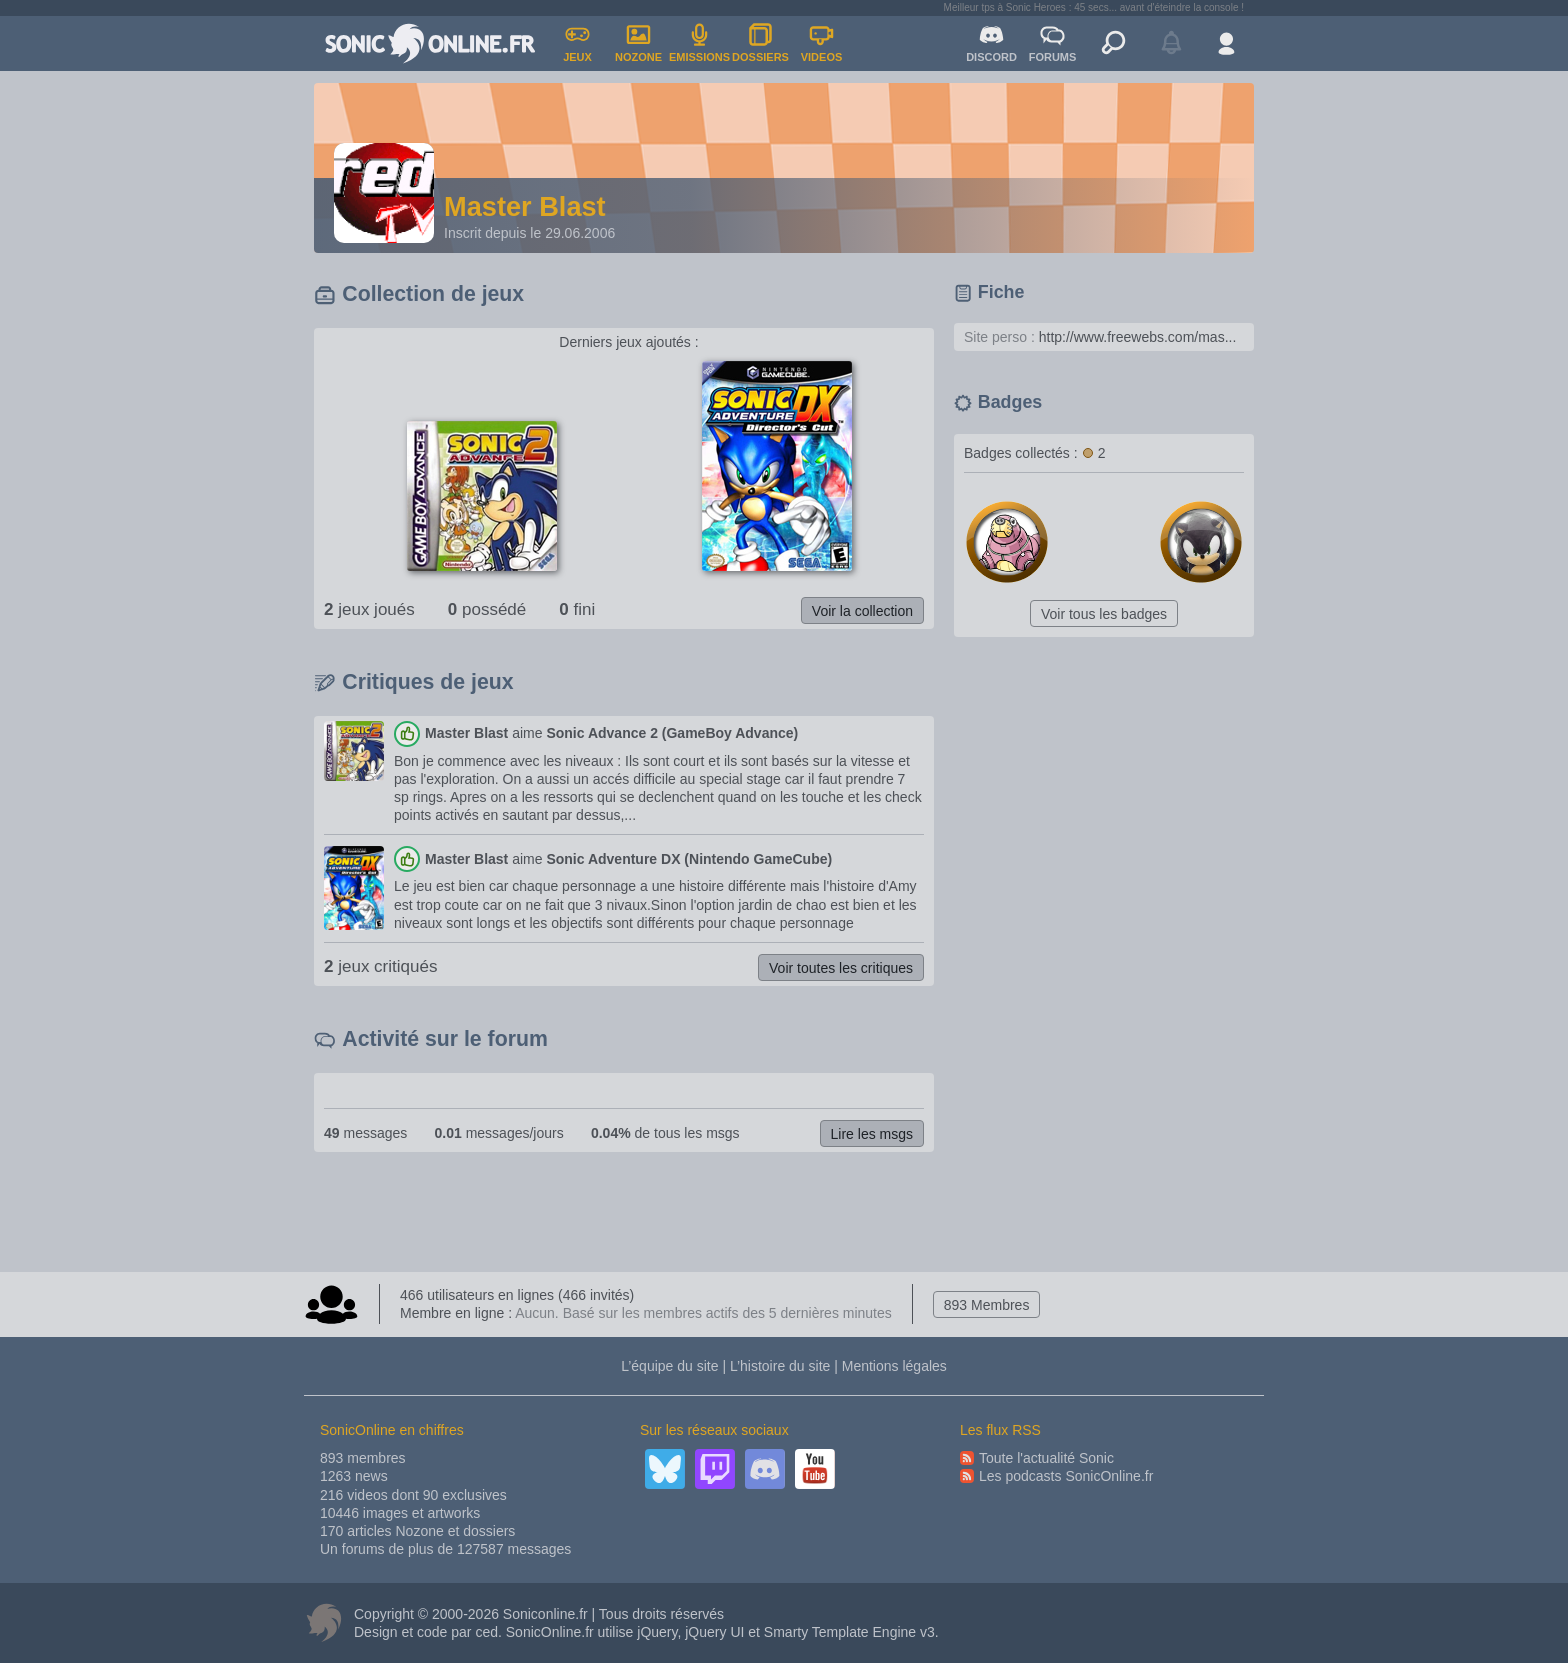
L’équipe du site (669, 1366)
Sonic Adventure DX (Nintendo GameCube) (689, 859)
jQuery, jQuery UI (690, 1632)
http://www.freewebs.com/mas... (1138, 337)
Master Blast (466, 733)
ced (486, 1632)
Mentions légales (894, 1366)
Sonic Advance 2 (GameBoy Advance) (672, 733)
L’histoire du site (780, 1366)
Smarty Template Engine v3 (849, 1632)
